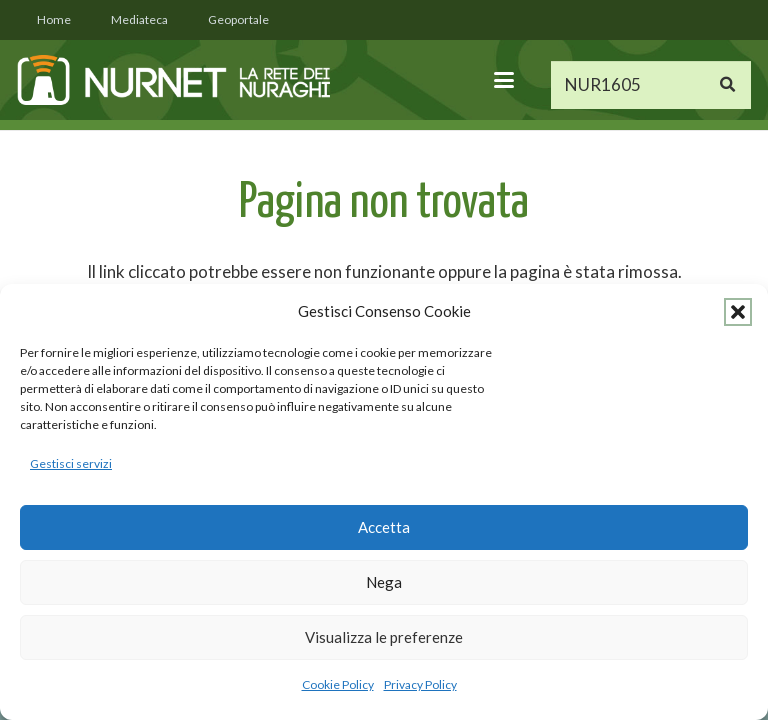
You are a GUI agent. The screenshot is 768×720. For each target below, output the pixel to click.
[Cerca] (727, 85)
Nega (384, 582)
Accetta (384, 527)
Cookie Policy (338, 684)
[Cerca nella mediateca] (651, 85)
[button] (738, 312)
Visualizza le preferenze (384, 637)
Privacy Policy (420, 684)
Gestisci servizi (71, 463)
